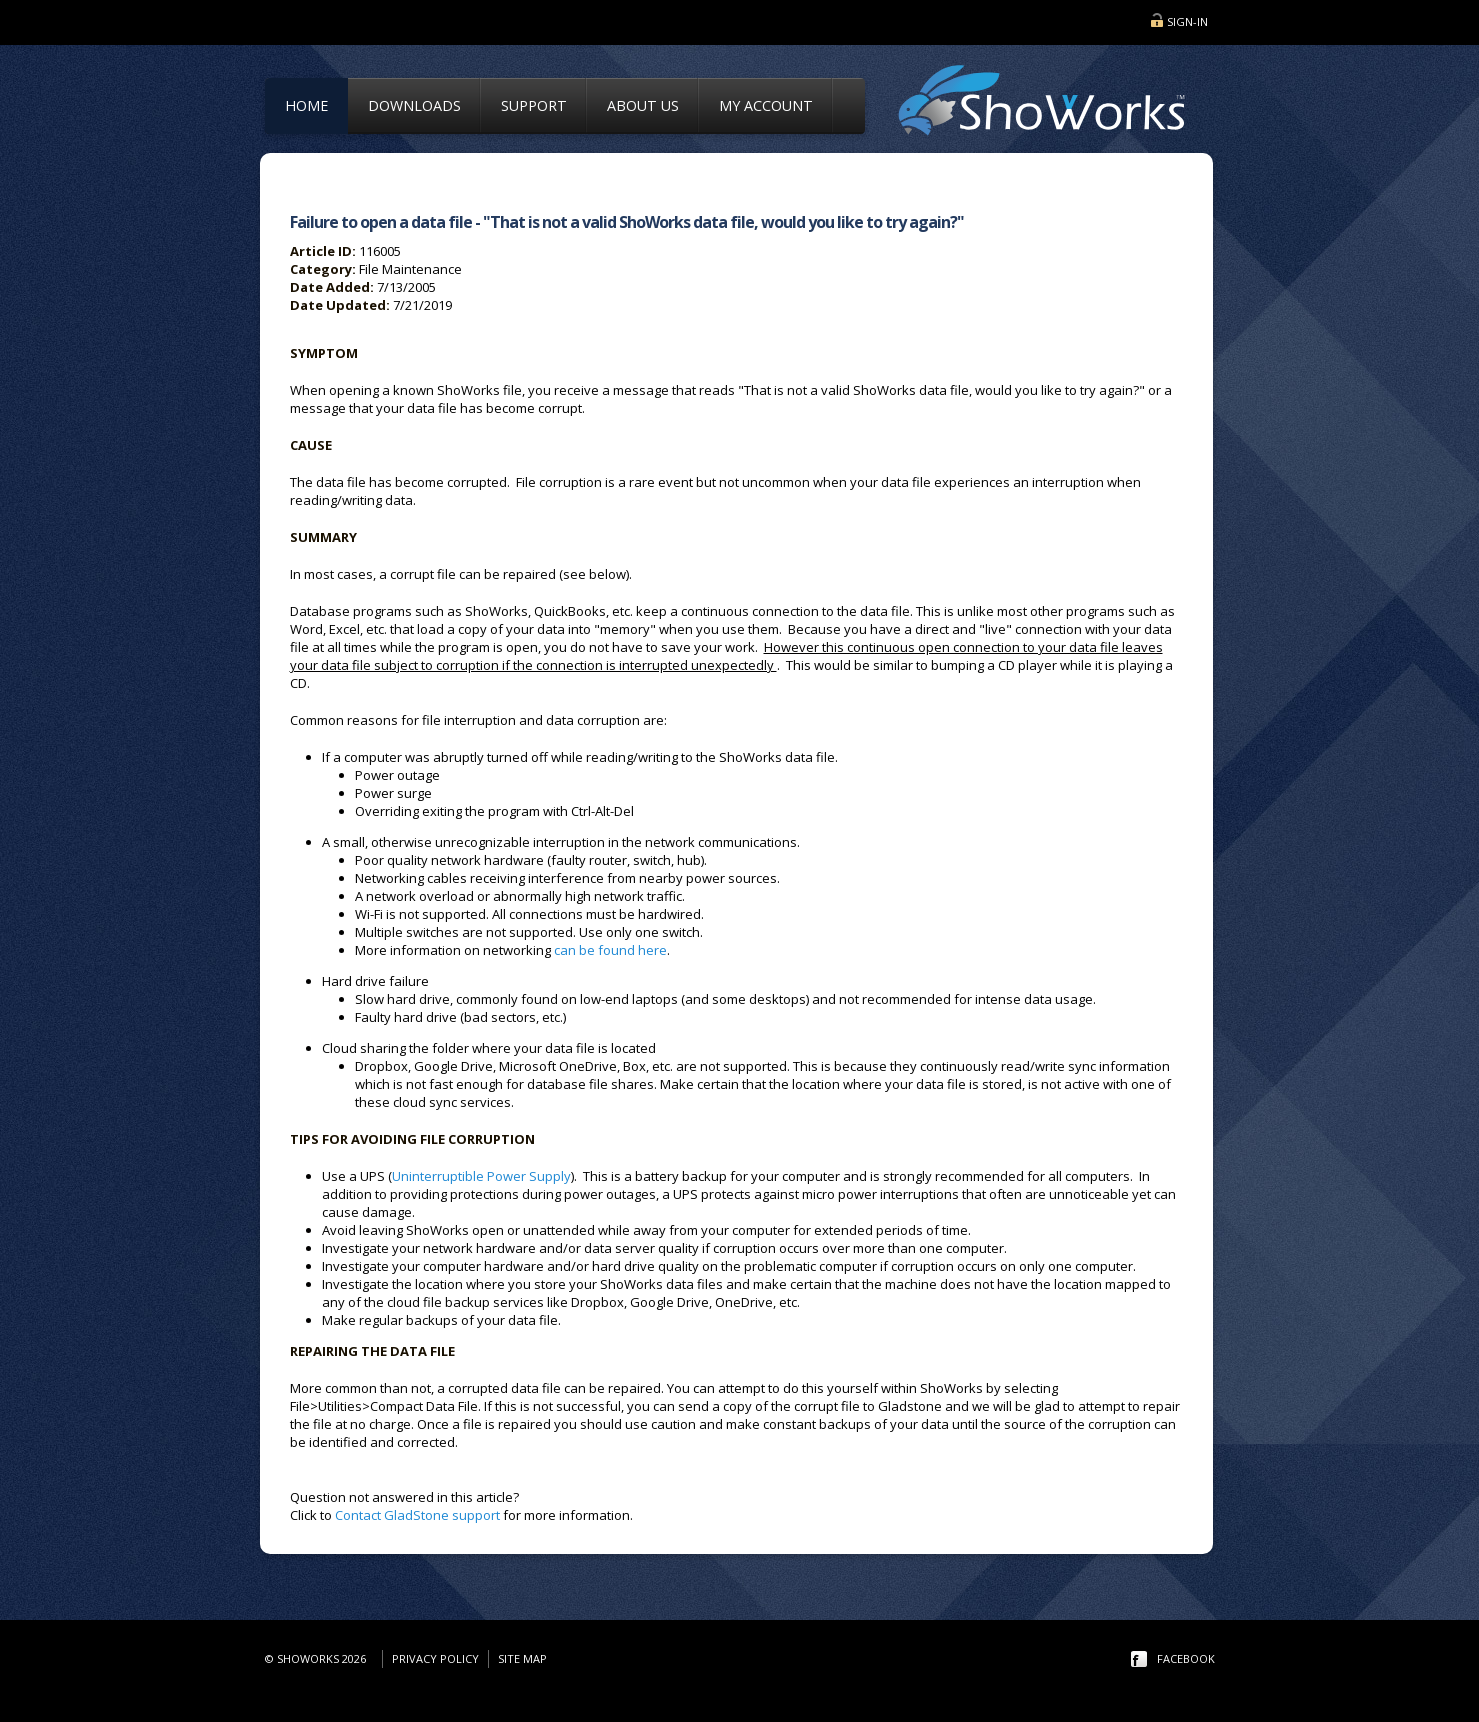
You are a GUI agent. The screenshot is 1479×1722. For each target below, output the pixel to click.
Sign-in (1187, 21)
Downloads (414, 105)
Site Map (522, 1658)
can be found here (610, 950)
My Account (766, 105)
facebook (1186, 1658)
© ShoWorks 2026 (318, 1658)
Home (306, 105)
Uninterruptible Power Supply (481, 1176)
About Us (643, 105)
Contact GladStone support (417, 1515)
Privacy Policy (435, 1658)
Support (534, 105)
